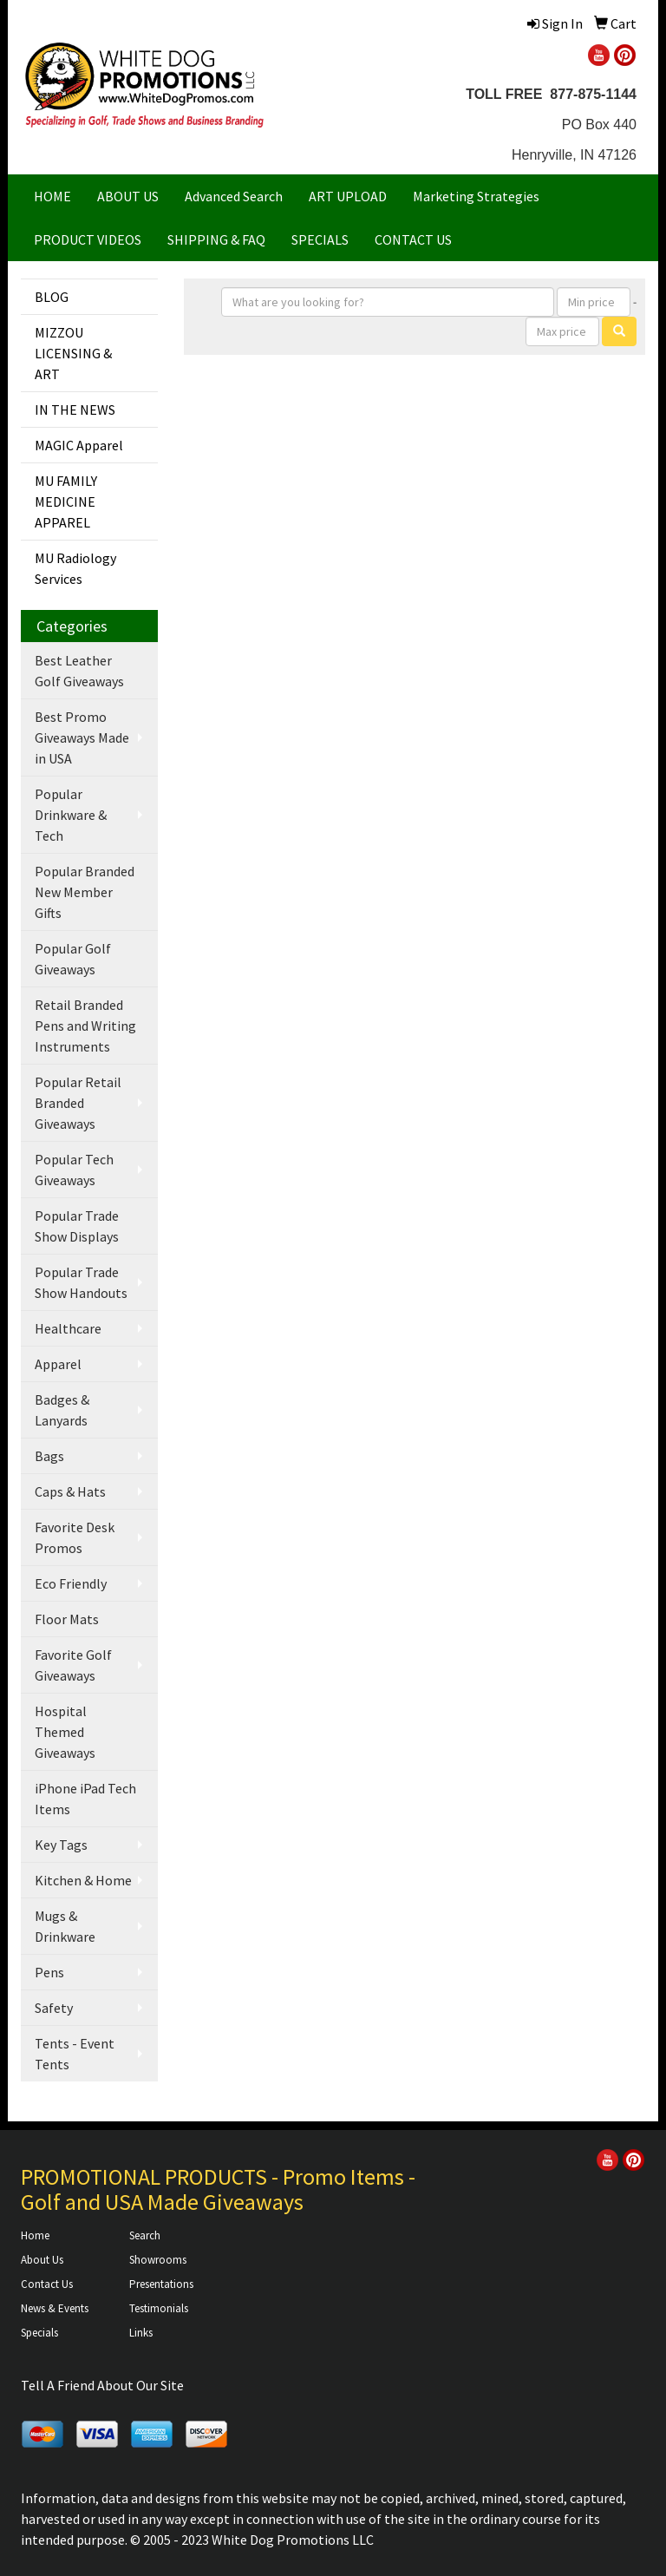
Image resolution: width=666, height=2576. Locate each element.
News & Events (54, 2308)
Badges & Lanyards (62, 1410)
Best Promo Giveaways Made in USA (82, 737)
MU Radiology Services (75, 568)
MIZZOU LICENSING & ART (73, 353)
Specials (39, 2332)
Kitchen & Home (83, 1880)
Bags (49, 1456)
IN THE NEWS (75, 409)
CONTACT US (413, 239)
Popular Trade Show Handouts (81, 1282)
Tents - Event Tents (74, 2054)
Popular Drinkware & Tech (71, 814)
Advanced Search (234, 196)
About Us (42, 2259)
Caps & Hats (70, 1491)
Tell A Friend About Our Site (102, 2385)
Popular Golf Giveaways (73, 959)
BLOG (52, 296)
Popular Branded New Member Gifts (84, 891)
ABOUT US (128, 196)
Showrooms (157, 2259)
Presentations (161, 2284)
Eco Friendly (71, 1583)
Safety (54, 2007)
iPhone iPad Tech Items (85, 1799)
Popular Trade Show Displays (77, 1226)
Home (35, 2235)
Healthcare (68, 1328)
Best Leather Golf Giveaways (79, 671)
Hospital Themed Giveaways (65, 1731)
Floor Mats (67, 1619)
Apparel (58, 1364)
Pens (49, 1972)
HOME (52, 196)
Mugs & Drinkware (65, 1926)
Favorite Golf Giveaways (73, 1665)
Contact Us (47, 2284)
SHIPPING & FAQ (216, 239)
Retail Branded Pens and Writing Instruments (85, 1025)
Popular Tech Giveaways (74, 1169)
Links (141, 2332)
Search (144, 2235)
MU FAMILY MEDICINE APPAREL (66, 501)
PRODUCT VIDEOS (87, 239)
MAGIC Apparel (79, 445)
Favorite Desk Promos (74, 1537)
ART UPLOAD (348, 196)
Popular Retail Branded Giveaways (78, 1102)
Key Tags (61, 1844)
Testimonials (158, 2308)
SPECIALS (320, 239)
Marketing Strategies (476, 196)
